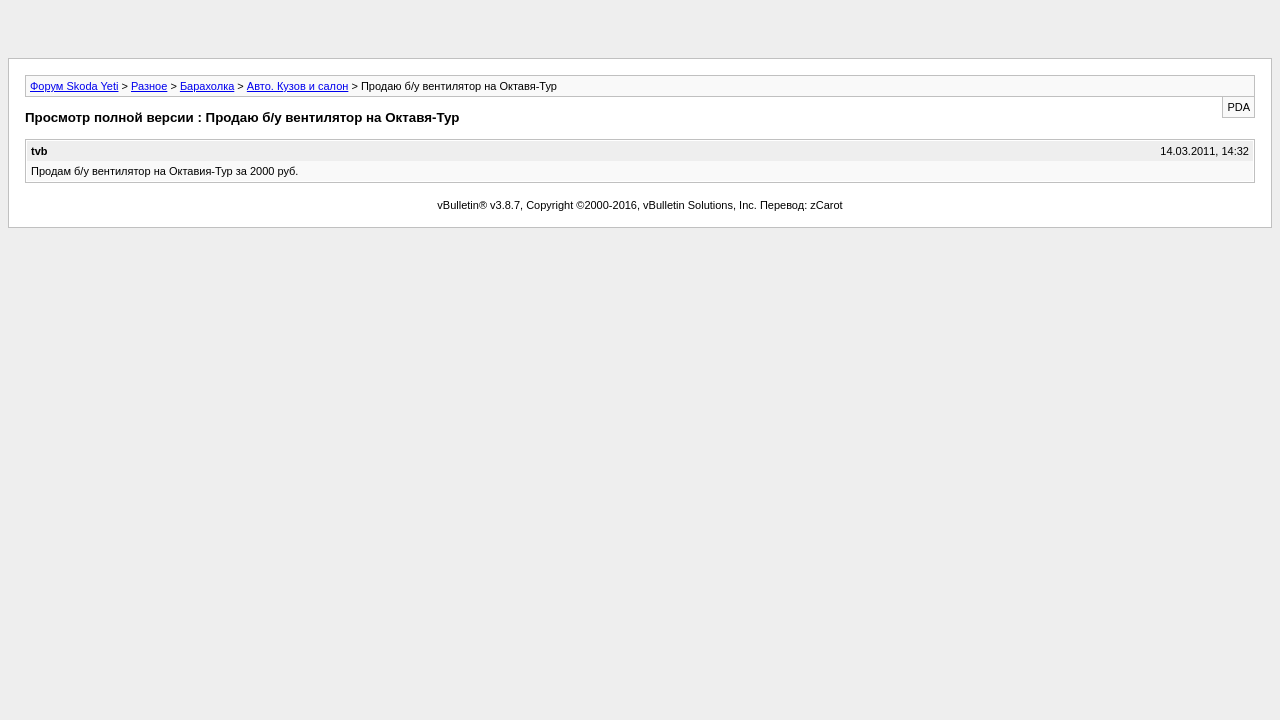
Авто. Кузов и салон (297, 86)
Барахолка (207, 86)
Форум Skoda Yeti (74, 86)
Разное (149, 86)
